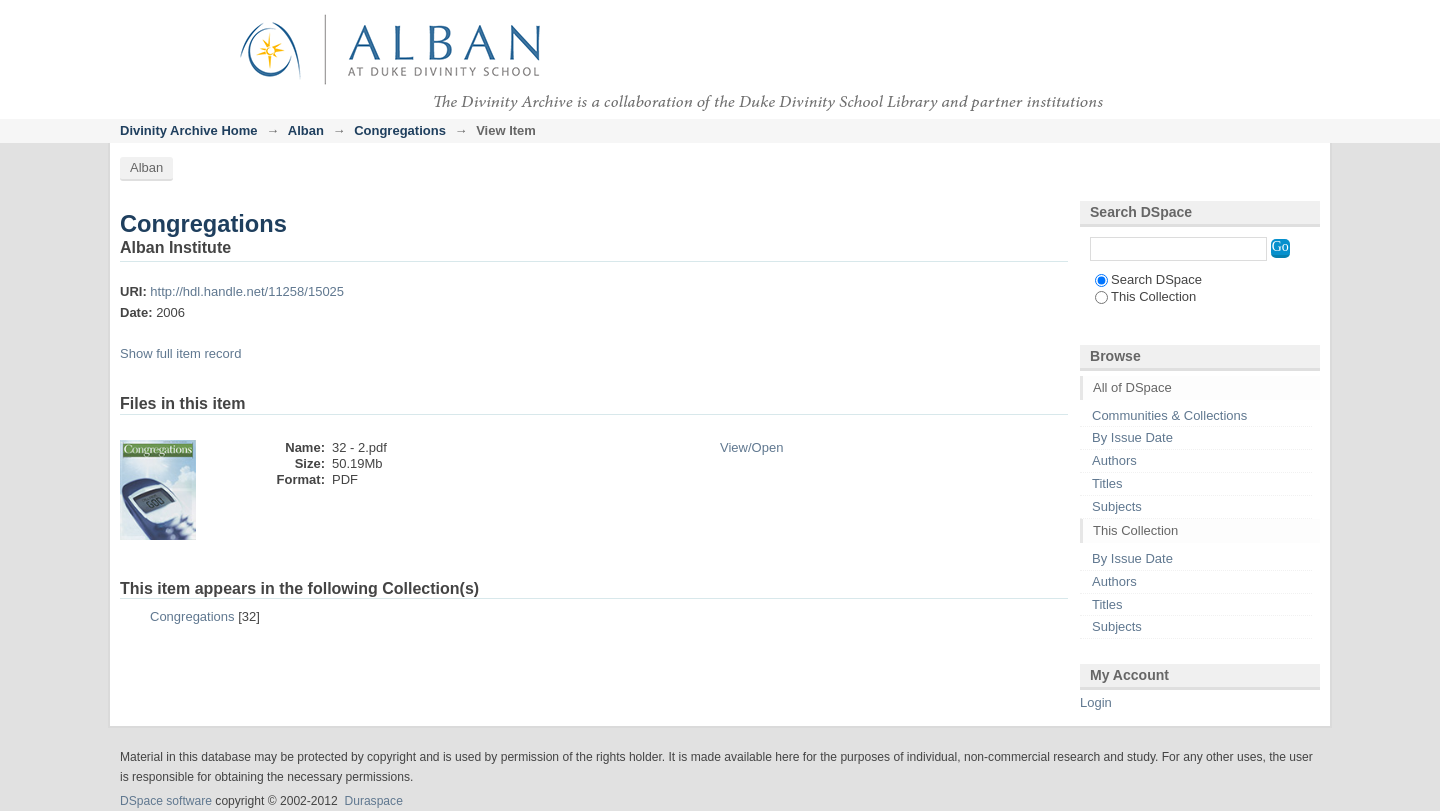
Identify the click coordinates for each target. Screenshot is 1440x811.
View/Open (751, 447)
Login (1304, 24)
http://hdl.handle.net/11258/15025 (247, 291)
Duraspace (373, 801)
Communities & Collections (1169, 415)
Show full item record (180, 353)
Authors (1114, 460)
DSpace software (166, 801)
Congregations (400, 130)
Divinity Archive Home (189, 130)
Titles (1107, 483)
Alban (306, 130)
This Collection (1145, 296)
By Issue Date (1132, 437)
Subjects (1117, 506)
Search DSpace (1148, 279)
